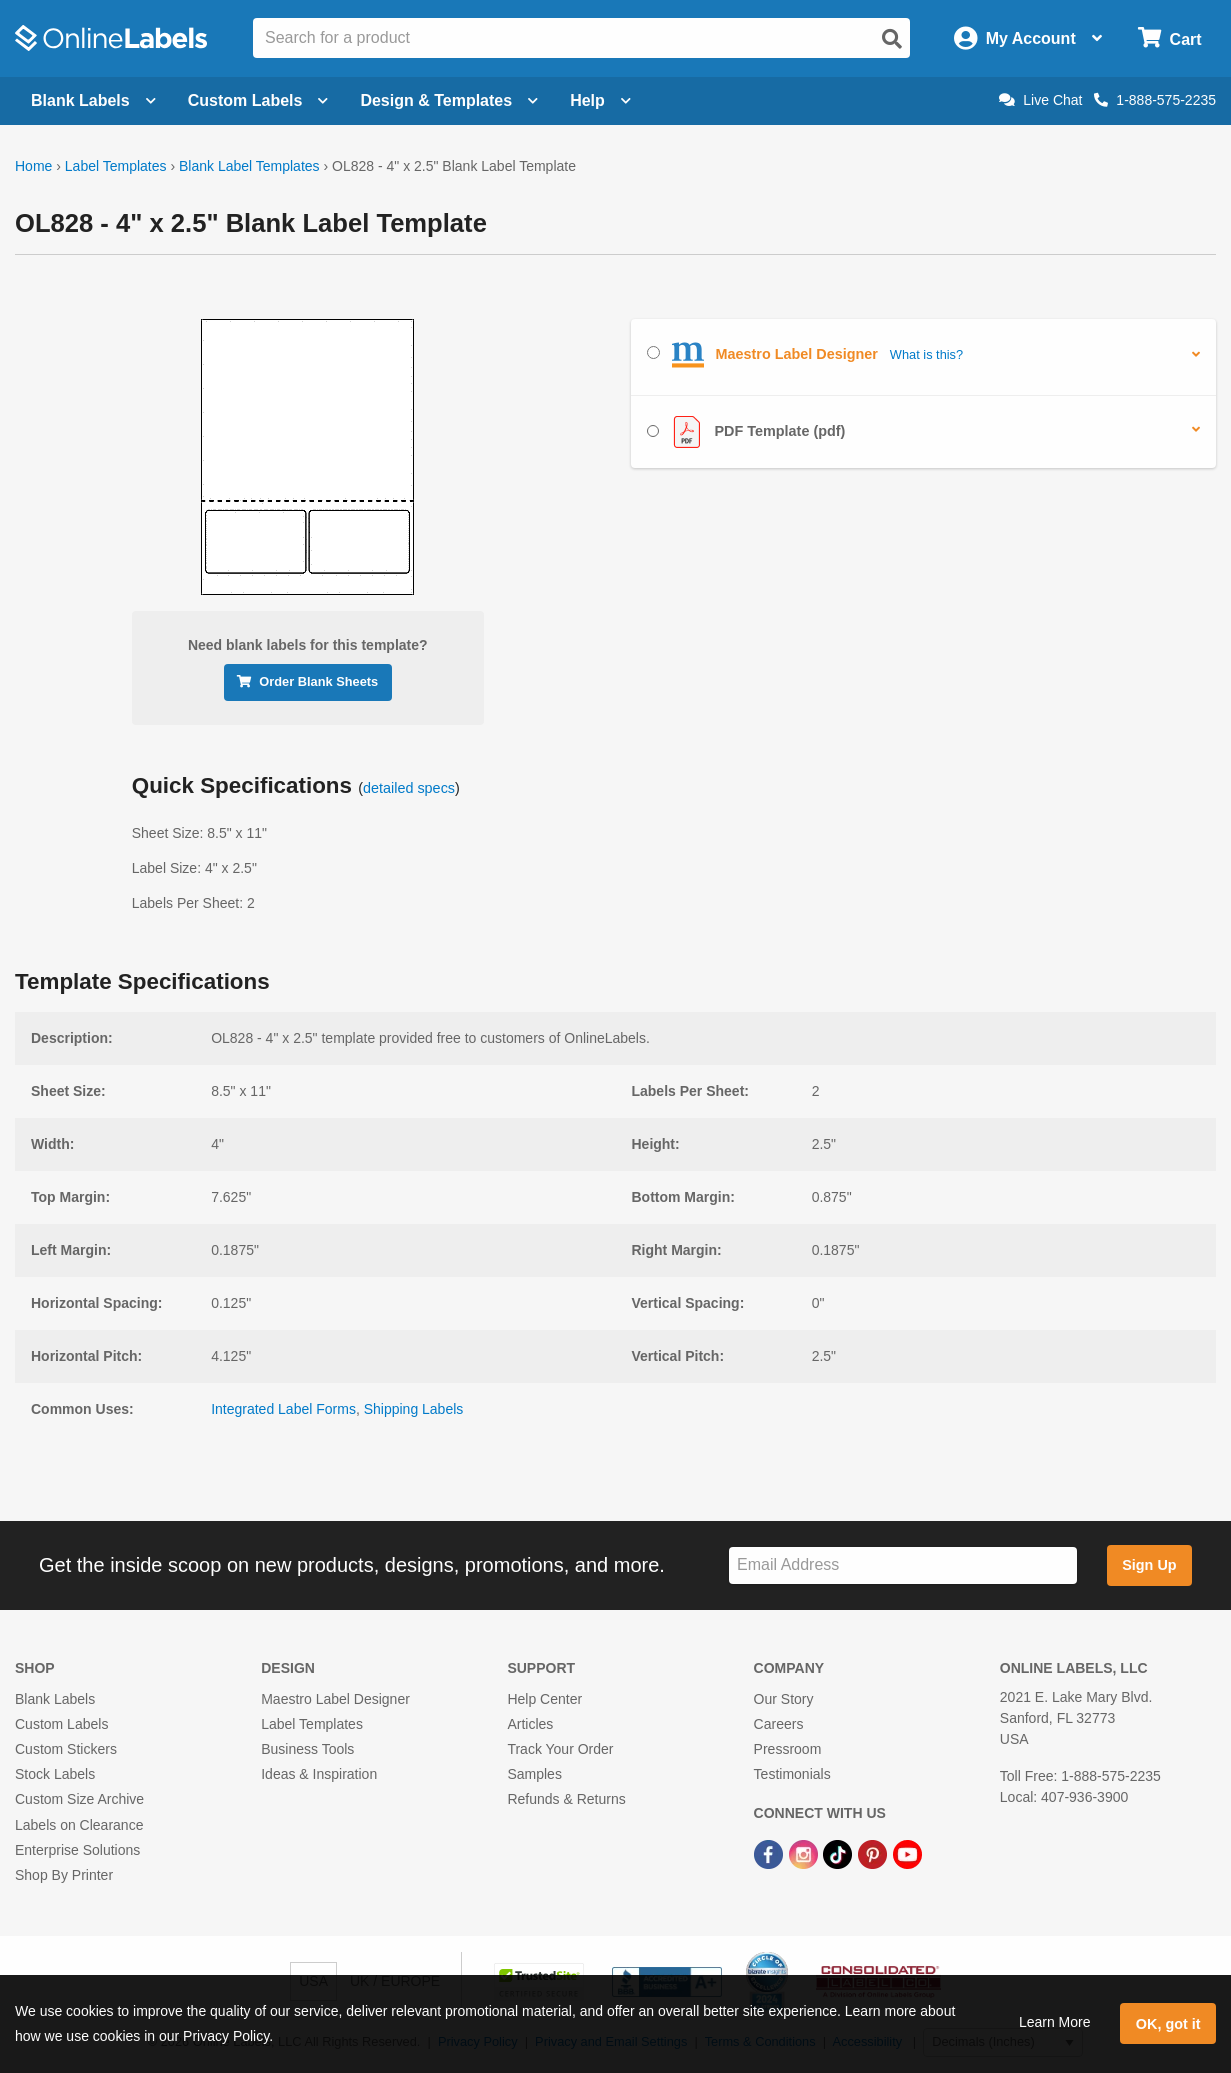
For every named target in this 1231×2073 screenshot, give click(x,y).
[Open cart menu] (1169, 38)
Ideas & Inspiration (319, 1774)
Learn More (1055, 2022)
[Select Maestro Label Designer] (653, 352)
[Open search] (892, 39)
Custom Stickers (66, 1749)
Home (33, 166)
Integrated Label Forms (283, 1409)
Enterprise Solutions (77, 1850)
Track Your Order (560, 1749)
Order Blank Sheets (307, 681)
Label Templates (116, 166)
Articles (530, 1724)
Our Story (784, 1699)
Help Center (544, 1699)
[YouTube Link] (907, 1854)
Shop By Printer (64, 1875)
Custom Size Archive (79, 1799)
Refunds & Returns (566, 1799)
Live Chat (1040, 100)
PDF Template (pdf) (746, 432)
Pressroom (788, 1749)
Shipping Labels (414, 1409)
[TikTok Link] (839, 1854)
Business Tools (307, 1749)
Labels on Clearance (79, 1825)
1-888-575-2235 (1155, 100)
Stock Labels (55, 1774)
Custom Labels (61, 1724)
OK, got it (1168, 2024)
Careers (779, 1724)
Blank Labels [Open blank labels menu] (93, 100)
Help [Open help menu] (600, 100)
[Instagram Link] (805, 1854)
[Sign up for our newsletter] (903, 1565)
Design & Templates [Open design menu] (449, 100)
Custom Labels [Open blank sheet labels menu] (258, 100)
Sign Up (1149, 1565)
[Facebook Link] (770, 1854)
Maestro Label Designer (335, 1699)
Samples (534, 1774)
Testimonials (792, 1774)
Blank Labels (55, 1699)
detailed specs (409, 788)
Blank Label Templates (249, 166)
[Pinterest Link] (874, 1854)
